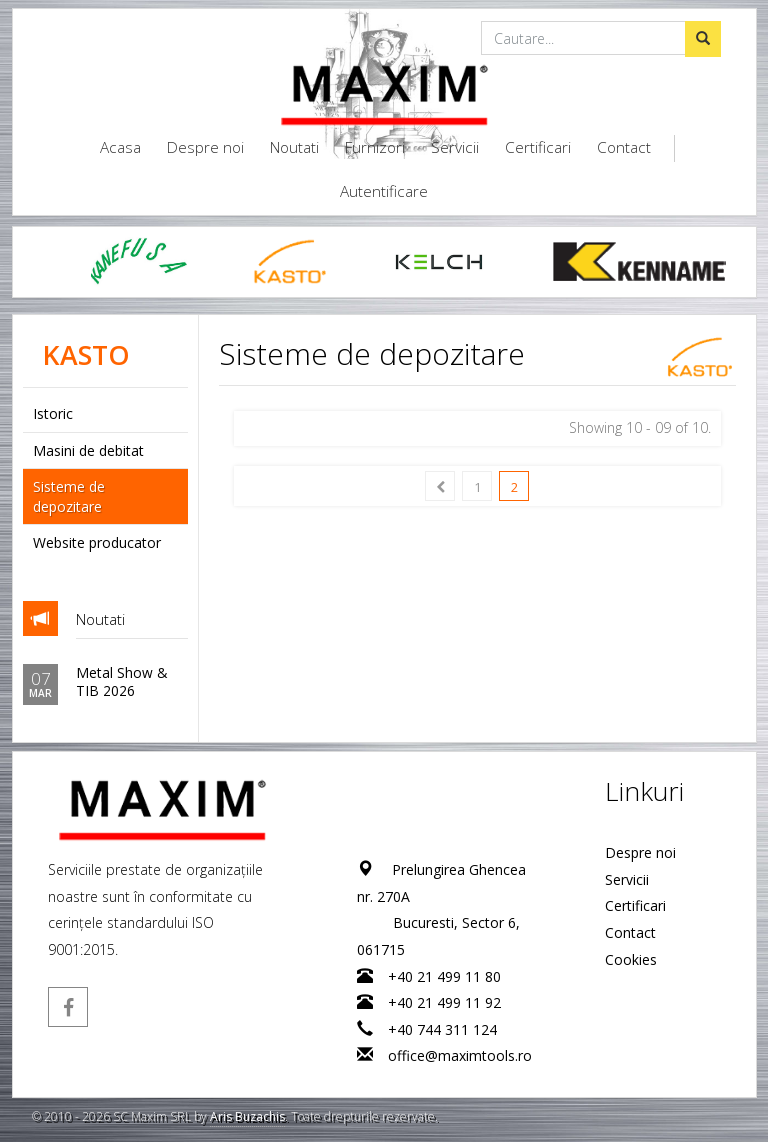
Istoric (53, 413)
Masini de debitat (88, 450)
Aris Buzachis (247, 1116)
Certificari (538, 147)
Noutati (294, 147)
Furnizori (375, 147)
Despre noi (205, 147)
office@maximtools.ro (459, 1055)
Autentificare (384, 191)
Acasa (120, 147)
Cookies (631, 959)
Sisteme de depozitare (69, 496)
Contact (624, 147)
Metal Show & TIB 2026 (121, 682)
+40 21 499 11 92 (443, 1002)
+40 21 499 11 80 (443, 976)
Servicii (455, 147)
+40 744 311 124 (441, 1029)
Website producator (97, 542)
